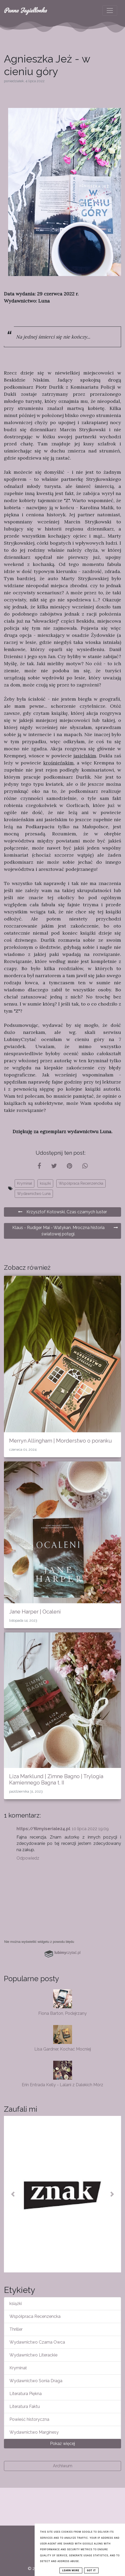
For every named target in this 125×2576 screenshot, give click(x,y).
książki (45, 1183)
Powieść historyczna (29, 2419)
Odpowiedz (28, 1858)
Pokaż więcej (62, 2443)
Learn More (70, 2570)
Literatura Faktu (24, 2406)
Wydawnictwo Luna (34, 1193)
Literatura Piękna (25, 2393)
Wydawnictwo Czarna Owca (37, 2342)
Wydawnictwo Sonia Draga (35, 2380)
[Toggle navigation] (109, 10)
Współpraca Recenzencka (81, 1183)
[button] (12, 2194)
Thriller (16, 2329)
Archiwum (62, 2465)
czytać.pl (68, 1952)
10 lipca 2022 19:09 (90, 1828)
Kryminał (24, 1183)
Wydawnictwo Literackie (33, 2355)
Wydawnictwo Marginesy (34, 2432)
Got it (91, 2570)
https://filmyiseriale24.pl (43, 1828)
